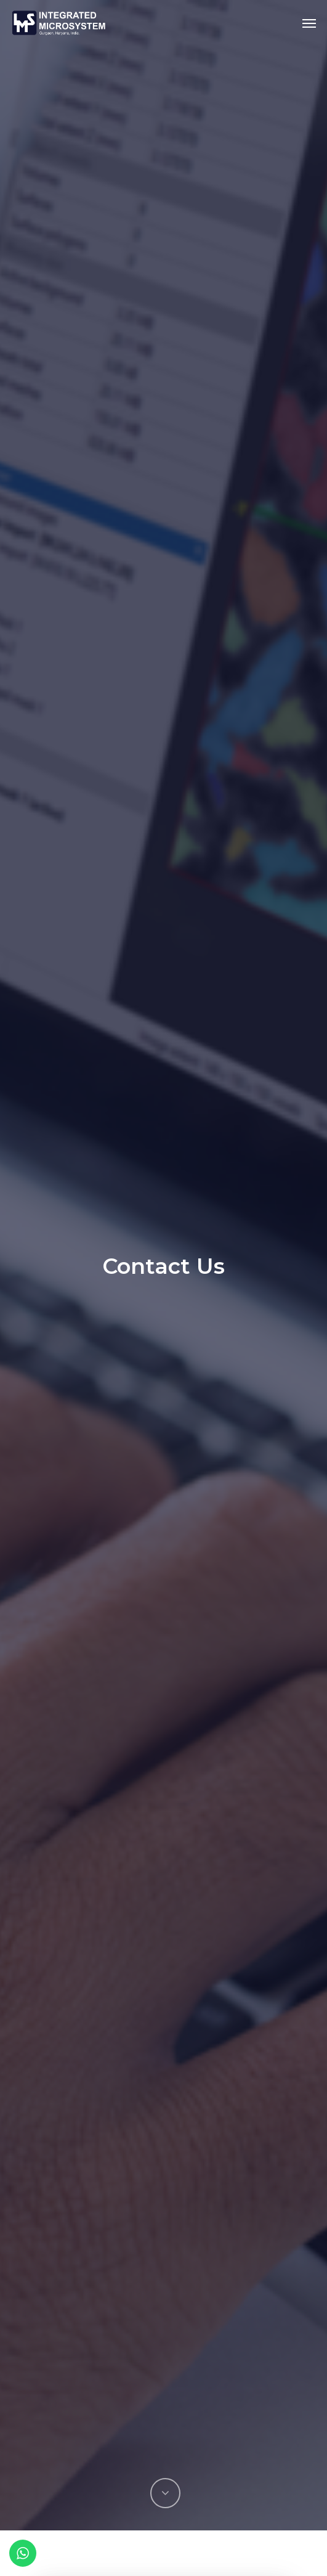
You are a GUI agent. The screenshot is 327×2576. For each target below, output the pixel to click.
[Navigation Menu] (309, 23)
